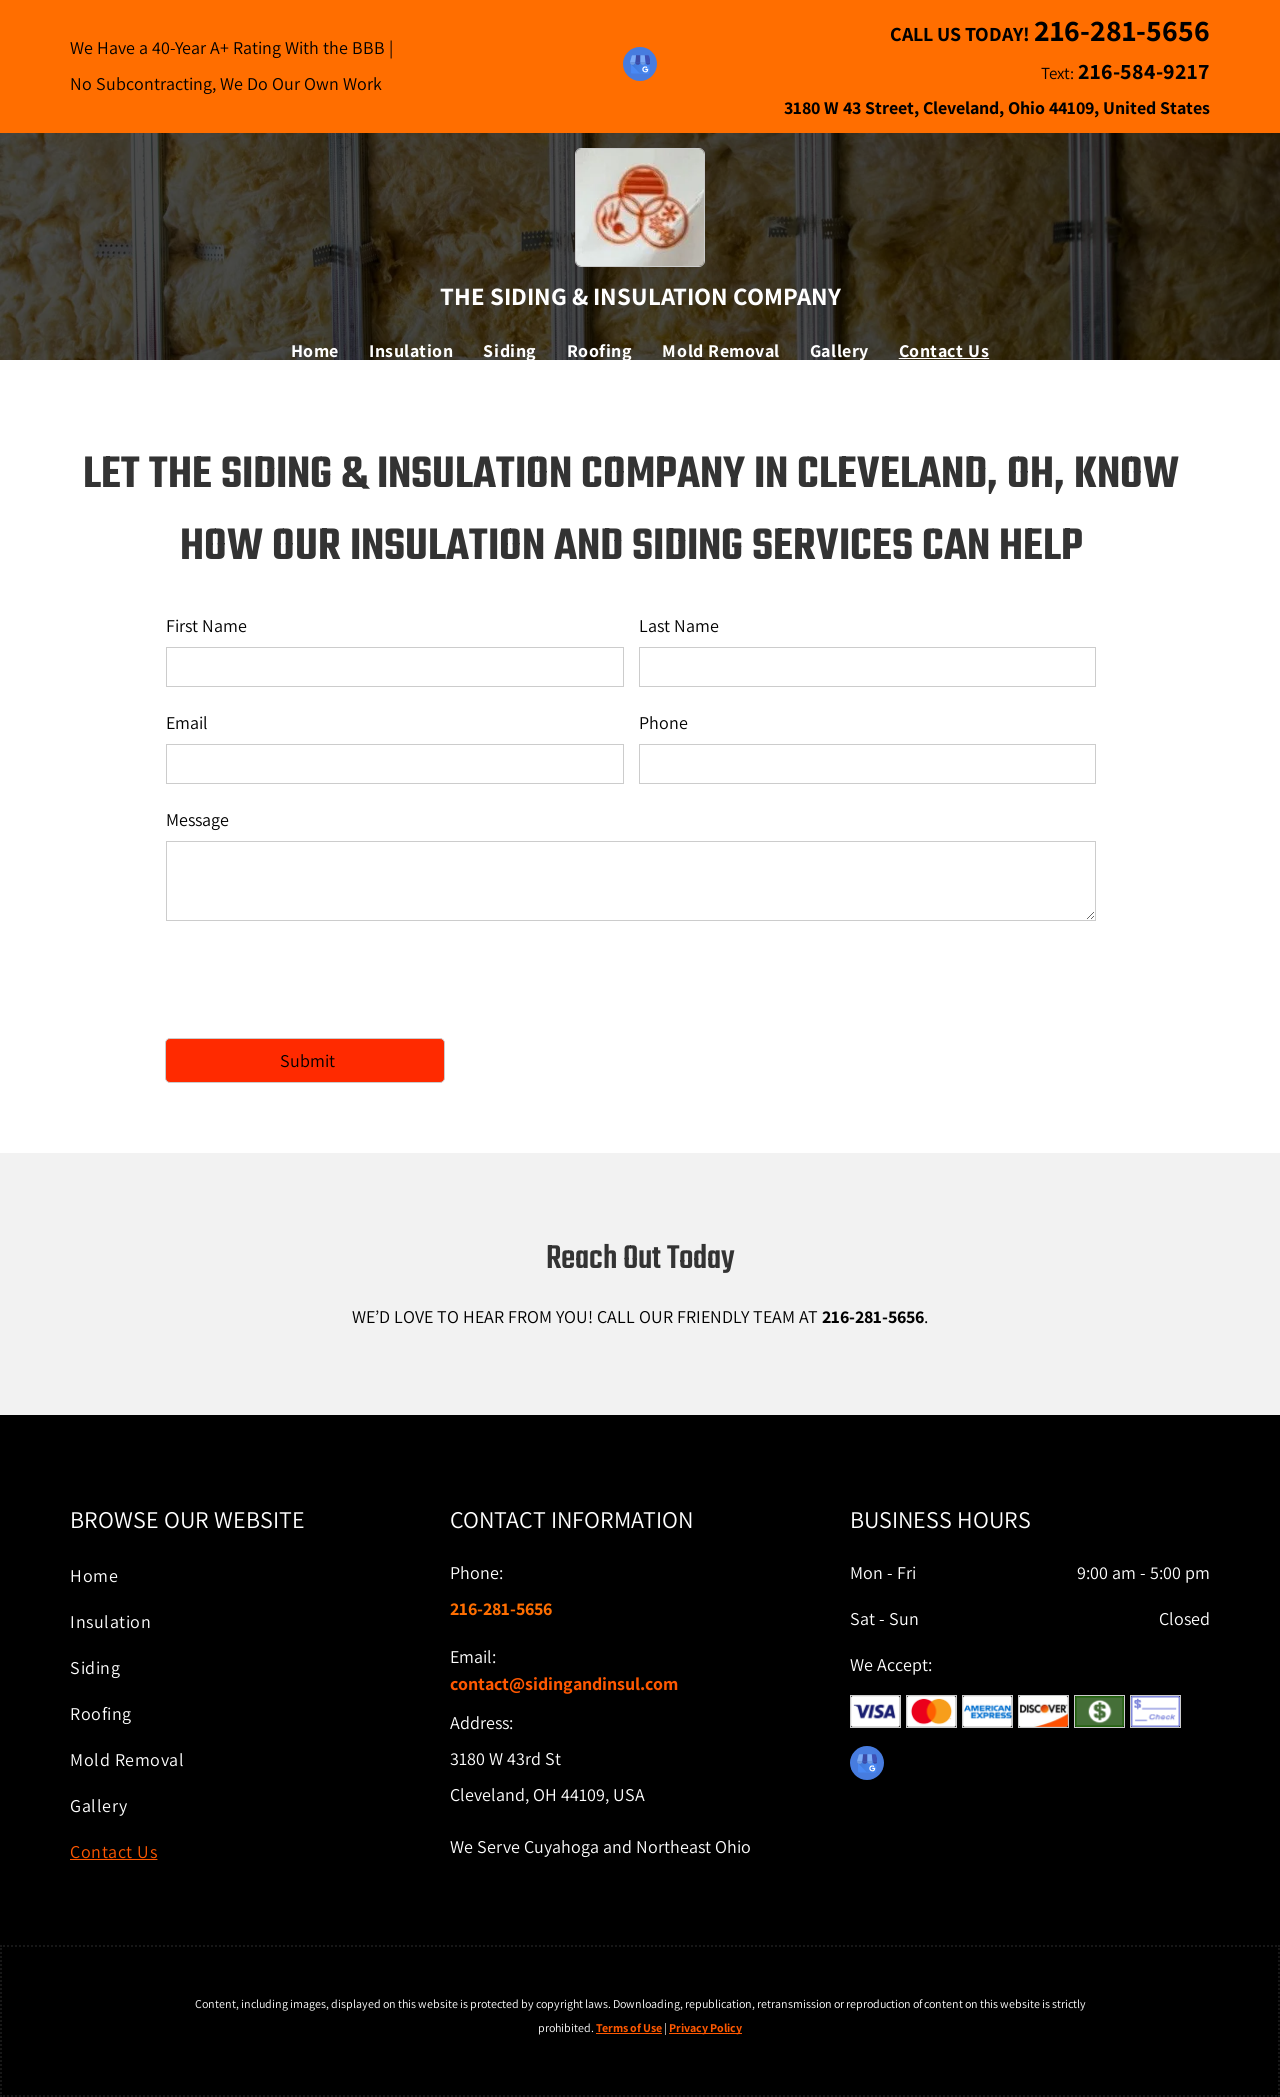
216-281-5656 (873, 1316)
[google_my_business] (640, 66)
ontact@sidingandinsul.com (568, 1683)
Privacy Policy (705, 2027)
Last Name (679, 625)
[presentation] (318, 978)
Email (187, 722)
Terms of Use (629, 2027)
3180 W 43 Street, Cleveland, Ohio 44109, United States (997, 107)
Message (197, 819)
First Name (206, 625)
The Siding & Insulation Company (640, 295)
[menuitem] (315, 351)
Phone (663, 722)
